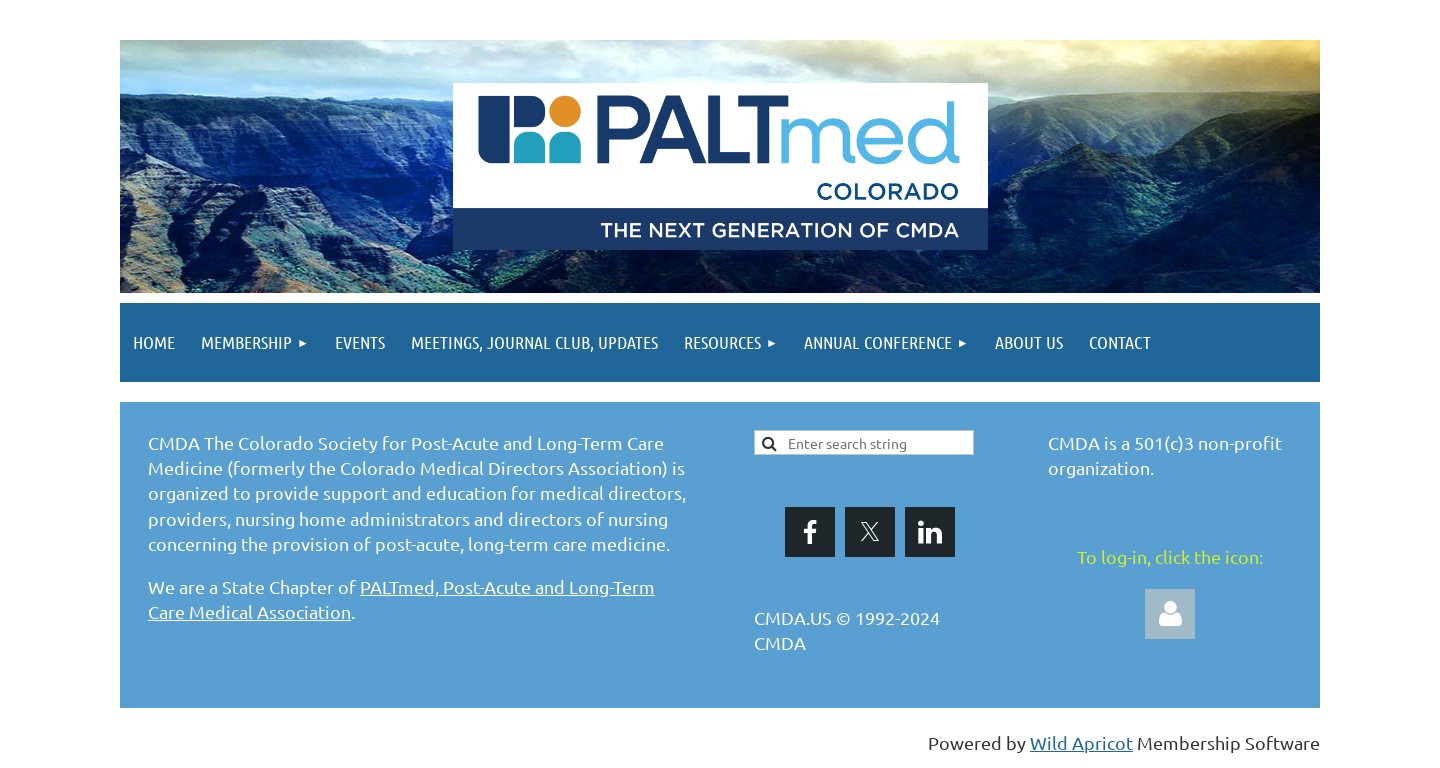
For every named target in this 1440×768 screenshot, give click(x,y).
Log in (1170, 614)
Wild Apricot (1081, 742)
